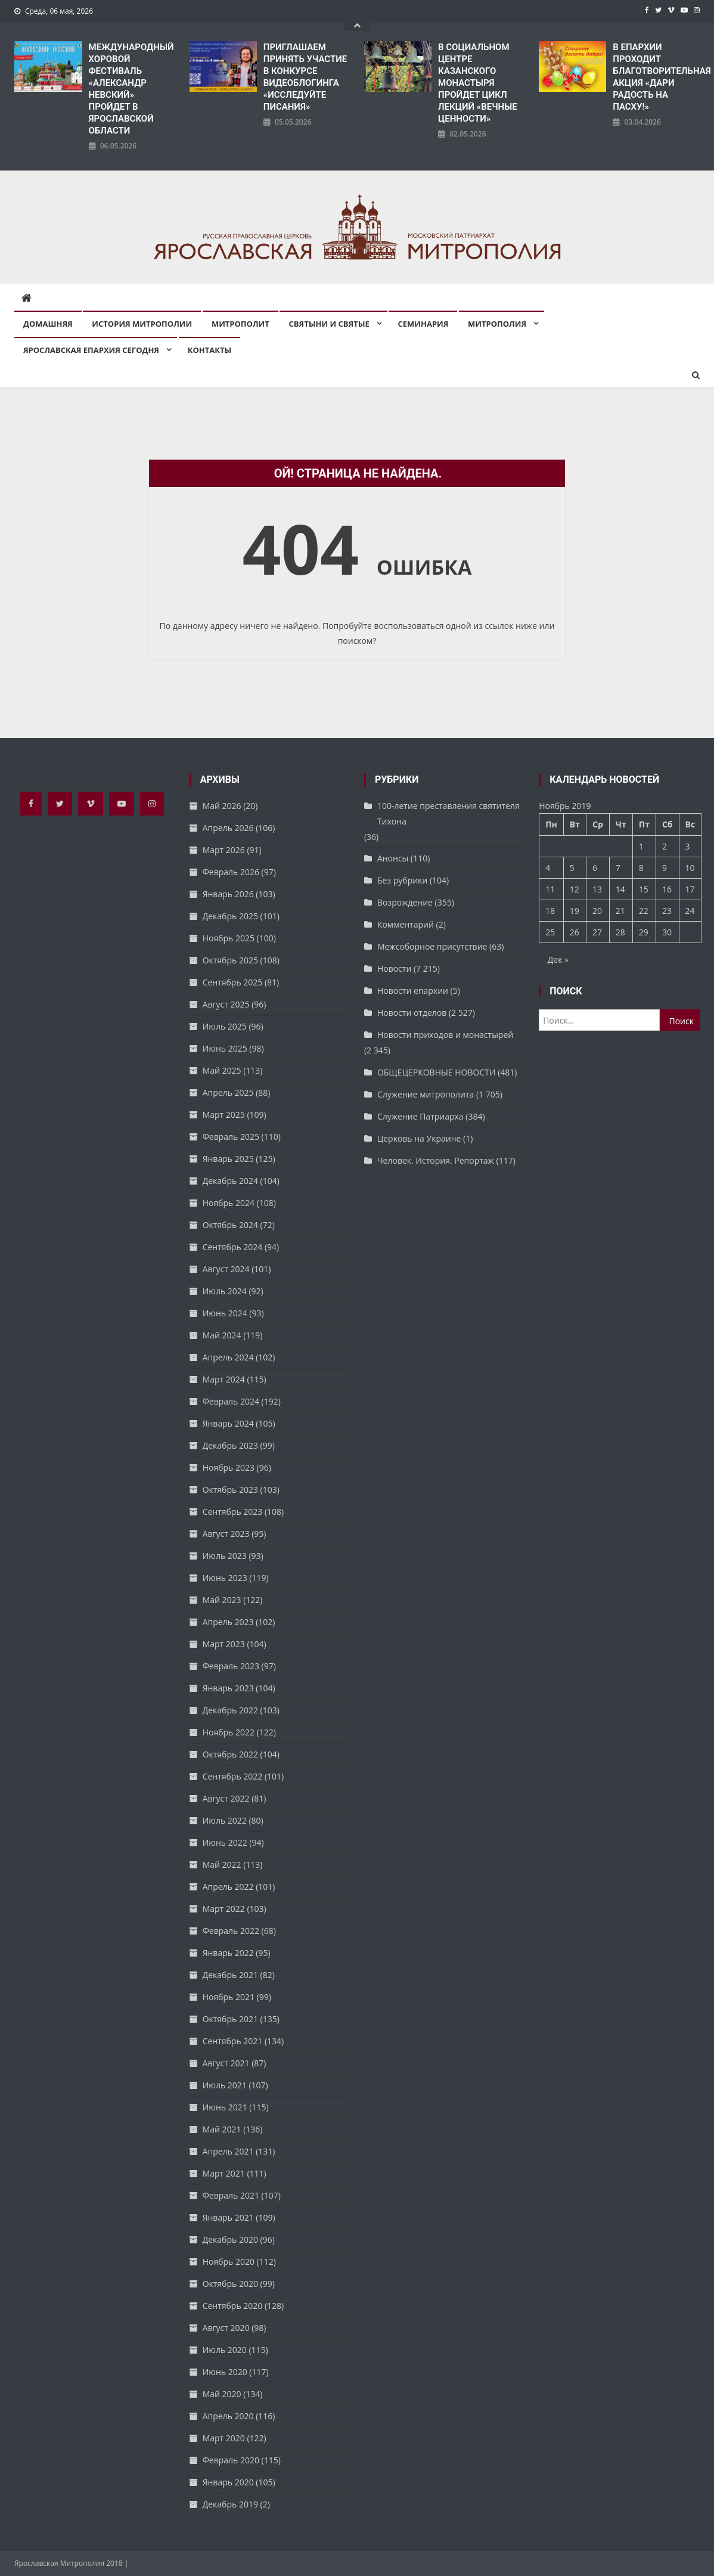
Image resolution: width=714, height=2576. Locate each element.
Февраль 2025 (231, 1136)
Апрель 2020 (228, 2416)
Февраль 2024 (231, 1401)
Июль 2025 (225, 1026)
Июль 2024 (225, 1291)
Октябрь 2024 (230, 1224)
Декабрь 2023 (230, 1445)
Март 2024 (224, 1379)
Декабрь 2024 (230, 1180)
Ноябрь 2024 (228, 1202)
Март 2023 (224, 1644)
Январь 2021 (228, 2217)
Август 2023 (226, 1533)
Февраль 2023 (231, 1666)
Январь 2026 (228, 894)
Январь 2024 (228, 1423)
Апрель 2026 (228, 827)
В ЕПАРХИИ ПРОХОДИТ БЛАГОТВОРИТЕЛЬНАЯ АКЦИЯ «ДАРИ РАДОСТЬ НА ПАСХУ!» (656, 77)
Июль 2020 (225, 2349)
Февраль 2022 (231, 1930)
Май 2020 (222, 2394)
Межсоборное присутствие (432, 946)
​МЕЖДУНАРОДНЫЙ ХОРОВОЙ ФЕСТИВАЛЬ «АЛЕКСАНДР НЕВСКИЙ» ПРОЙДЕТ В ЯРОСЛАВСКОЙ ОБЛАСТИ (131, 89)
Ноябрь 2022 (228, 1732)
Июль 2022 (225, 1820)
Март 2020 (224, 2438)
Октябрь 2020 (230, 2283)
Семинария (423, 323)
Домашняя (48, 323)
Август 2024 (226, 1269)
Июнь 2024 (225, 1313)
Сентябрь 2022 (233, 1776)
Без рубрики (402, 880)
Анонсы (392, 858)
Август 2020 (226, 2327)
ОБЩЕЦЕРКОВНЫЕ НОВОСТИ (436, 1072)
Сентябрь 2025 (233, 982)
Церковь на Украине (419, 1138)
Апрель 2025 (228, 1092)
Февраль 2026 (231, 872)
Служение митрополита (425, 1094)
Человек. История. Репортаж (435, 1160)
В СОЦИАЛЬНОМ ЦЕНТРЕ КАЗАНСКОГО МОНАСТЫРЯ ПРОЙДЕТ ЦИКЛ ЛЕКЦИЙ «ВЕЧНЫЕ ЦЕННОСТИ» (477, 83)
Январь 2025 (228, 1158)
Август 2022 (226, 1798)
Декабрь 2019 (230, 2504)
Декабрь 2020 (230, 2239)
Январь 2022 (228, 1952)
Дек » (558, 959)
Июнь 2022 (225, 1842)
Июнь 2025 (225, 1048)
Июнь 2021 (225, 2107)
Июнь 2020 (225, 2371)
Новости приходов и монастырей (445, 1034)
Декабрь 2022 (230, 1710)
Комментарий (405, 924)
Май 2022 (222, 1864)
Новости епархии (412, 990)
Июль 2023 (225, 1555)
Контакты (210, 350)
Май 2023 (222, 1599)
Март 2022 (224, 1908)
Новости (394, 968)
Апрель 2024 (228, 1357)
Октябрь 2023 (230, 1489)
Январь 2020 (228, 2482)
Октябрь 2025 (230, 960)
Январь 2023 (228, 1688)
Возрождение (405, 902)
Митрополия (497, 323)
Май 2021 (222, 2129)
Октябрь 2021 (230, 2019)
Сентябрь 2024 (233, 1247)
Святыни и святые (328, 323)
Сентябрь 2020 (233, 2305)
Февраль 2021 (231, 2195)
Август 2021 (226, 2063)
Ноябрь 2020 (228, 2261)
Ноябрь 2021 (228, 1996)
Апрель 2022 (228, 1886)
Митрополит (240, 323)
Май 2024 (222, 1335)
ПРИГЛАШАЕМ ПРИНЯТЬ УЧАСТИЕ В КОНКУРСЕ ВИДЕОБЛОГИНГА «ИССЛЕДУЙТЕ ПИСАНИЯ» (305, 77)
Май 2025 (222, 1070)
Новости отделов (411, 1012)
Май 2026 (222, 805)
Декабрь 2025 (230, 916)
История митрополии (142, 323)
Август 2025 (226, 1004)
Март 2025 (224, 1114)
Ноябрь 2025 (228, 938)
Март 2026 (224, 849)
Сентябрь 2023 (233, 1511)
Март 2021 (224, 2173)
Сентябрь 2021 (233, 2041)
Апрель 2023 (228, 1622)
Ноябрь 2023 (228, 1467)
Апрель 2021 (228, 2151)
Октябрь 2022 (230, 1754)
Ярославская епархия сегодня (91, 350)
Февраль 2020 (231, 2460)
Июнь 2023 (225, 1577)
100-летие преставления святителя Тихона (448, 813)
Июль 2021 (225, 2085)
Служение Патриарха (420, 1116)
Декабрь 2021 (230, 1974)
